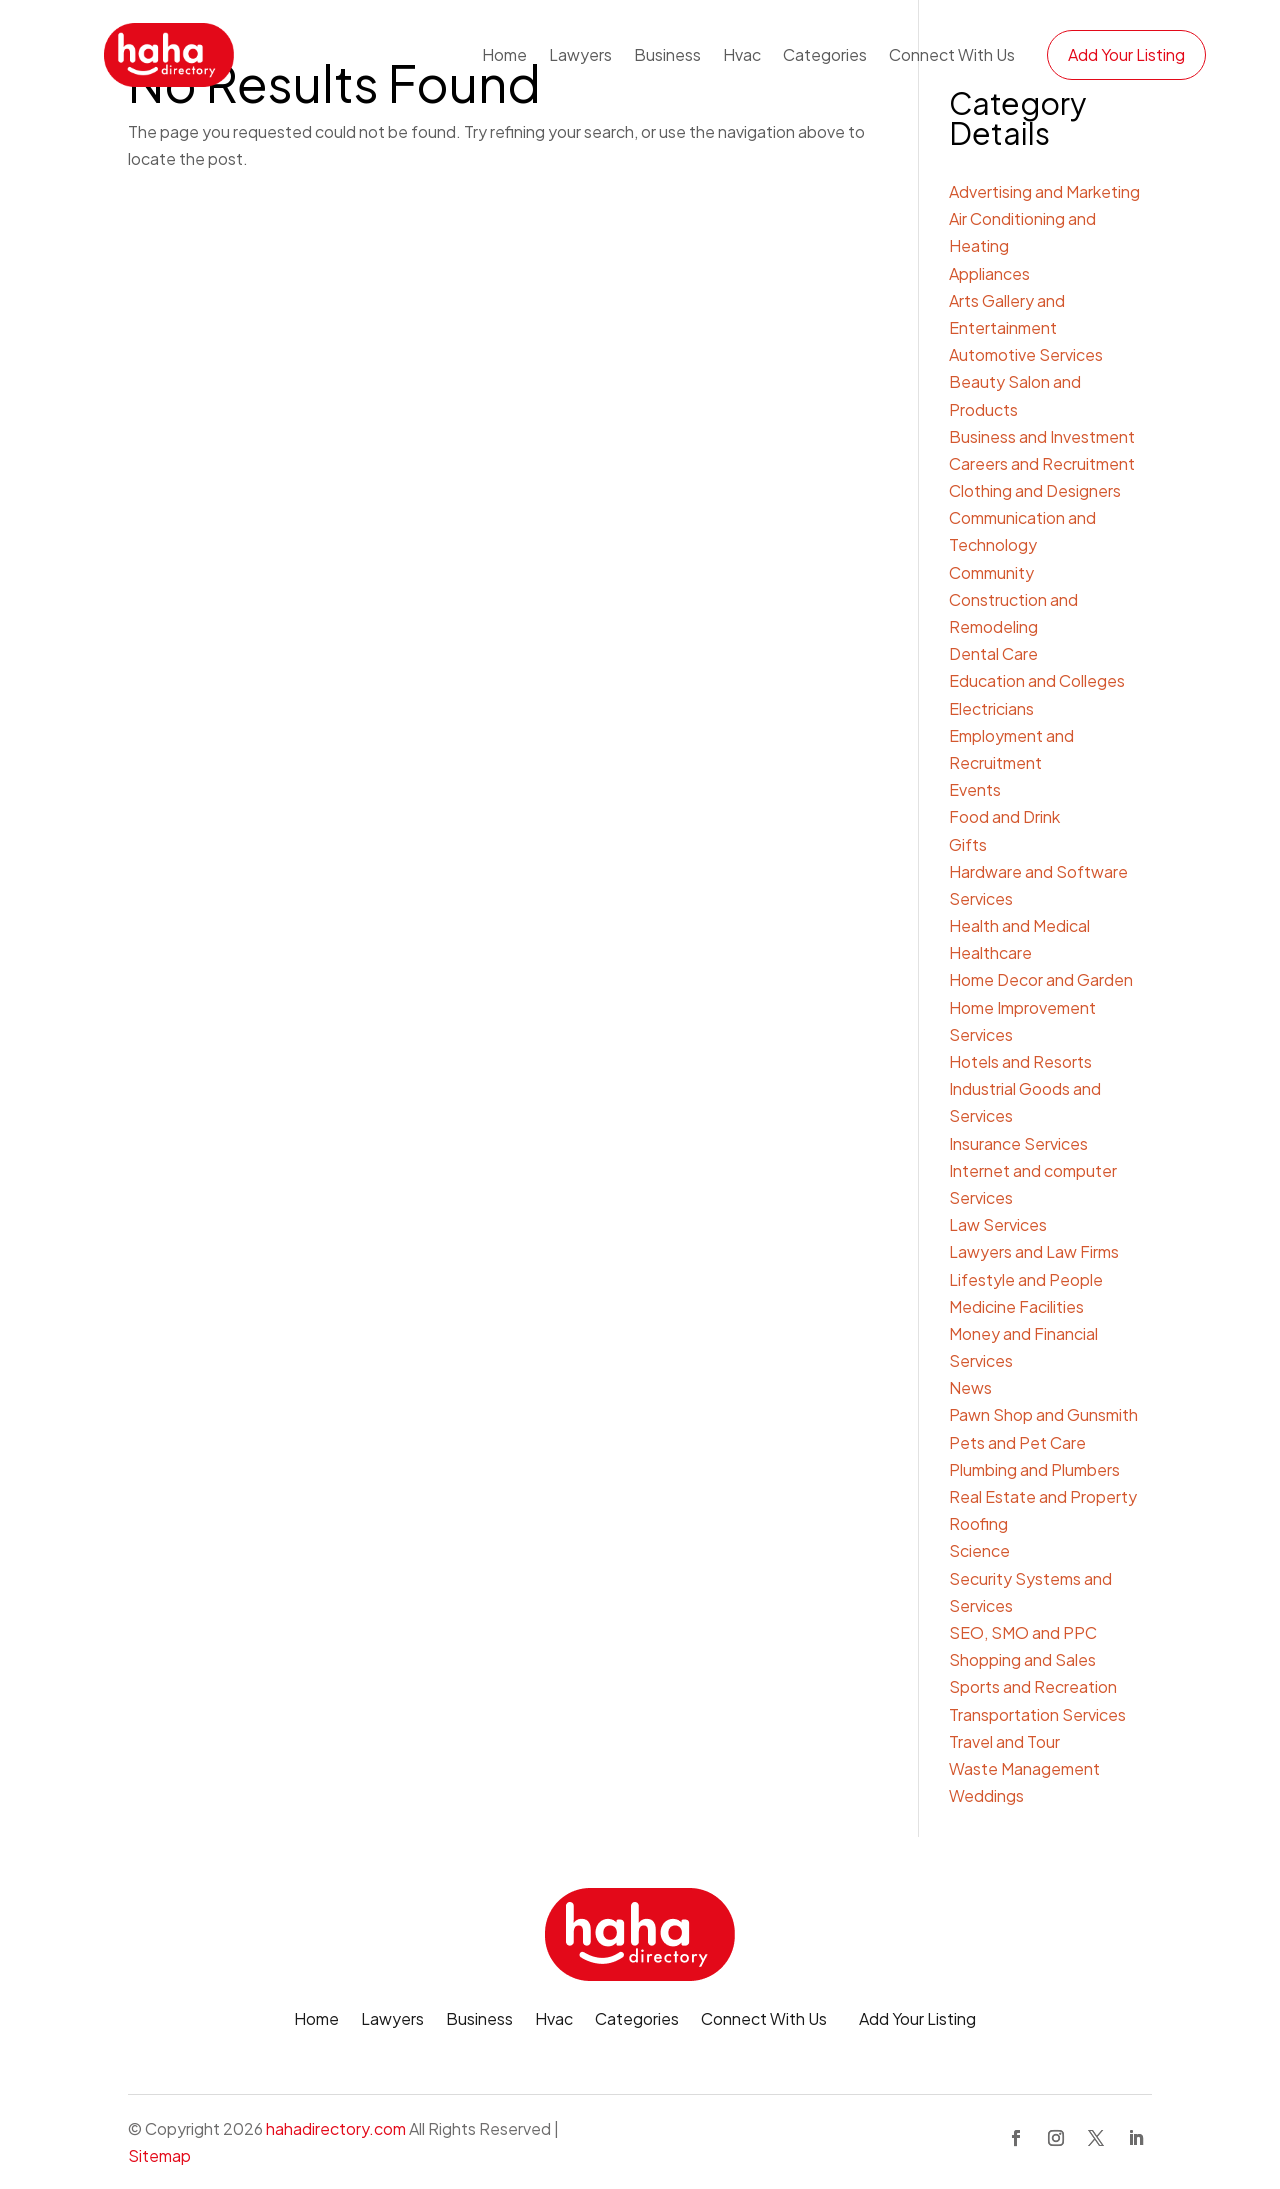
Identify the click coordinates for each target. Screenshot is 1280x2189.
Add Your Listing (1126, 54)
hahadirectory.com (336, 2128)
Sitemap (159, 2155)
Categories (825, 54)
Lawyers (580, 54)
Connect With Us (952, 54)
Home (504, 54)
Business (667, 54)
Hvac (742, 54)
